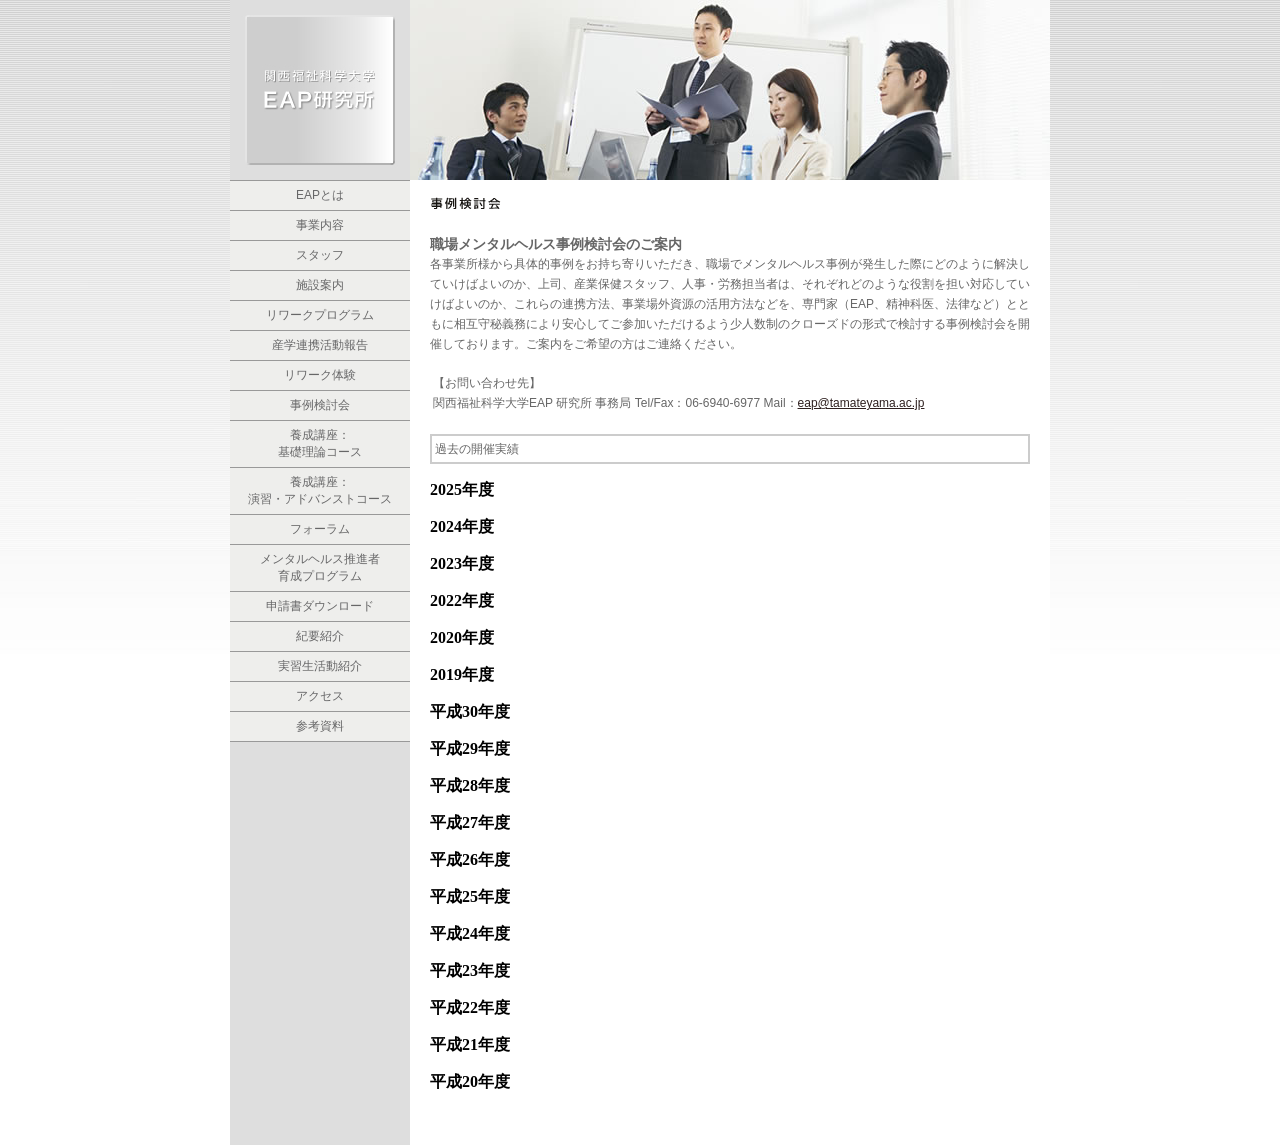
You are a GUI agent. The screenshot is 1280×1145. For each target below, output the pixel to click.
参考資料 (320, 726)
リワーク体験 (320, 375)
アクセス (320, 696)
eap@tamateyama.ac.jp (861, 403)
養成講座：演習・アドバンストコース (320, 490)
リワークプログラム (320, 315)
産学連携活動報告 (320, 345)
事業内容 (320, 225)
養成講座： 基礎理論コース (320, 443)
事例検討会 (320, 405)
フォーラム (320, 529)
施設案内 (320, 285)
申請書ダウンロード (320, 606)
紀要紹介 (320, 636)
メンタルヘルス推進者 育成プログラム (320, 567)
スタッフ (320, 255)
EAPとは (320, 195)
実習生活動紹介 (320, 666)
